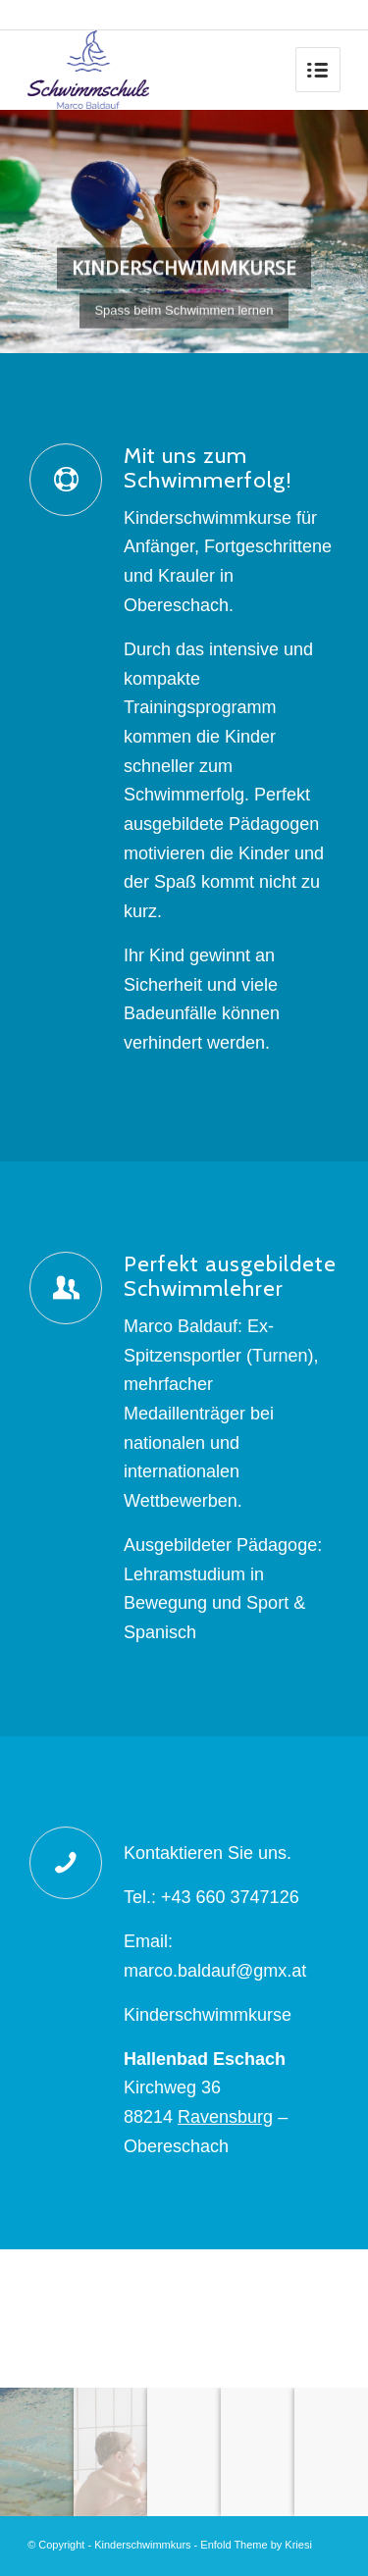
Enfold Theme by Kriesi (256, 2544)
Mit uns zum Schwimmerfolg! (208, 467)
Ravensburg (225, 2117)
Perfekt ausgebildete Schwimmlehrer (230, 1276)
